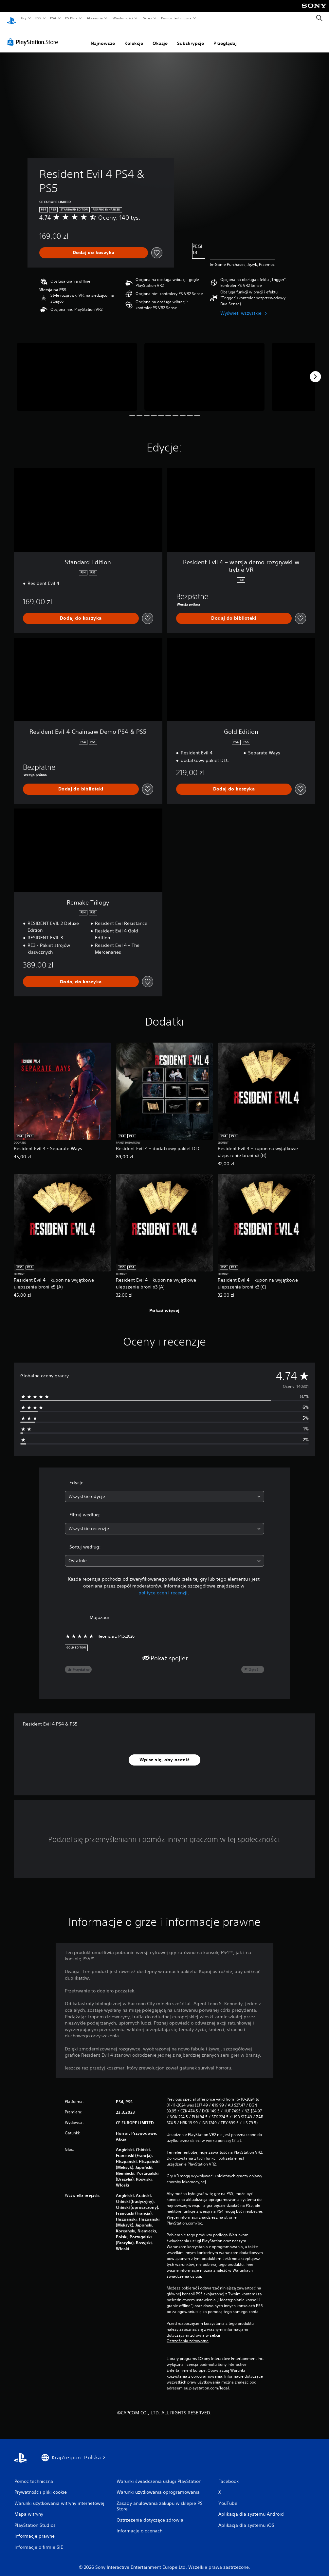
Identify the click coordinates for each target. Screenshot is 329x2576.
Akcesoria (95, 18)
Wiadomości (122, 18)
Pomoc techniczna (176, 18)
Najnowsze (103, 37)
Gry (24, 18)
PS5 (38, 18)
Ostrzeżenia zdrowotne (188, 2334)
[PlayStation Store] (34, 35)
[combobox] (164, 1490)
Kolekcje (133, 37)
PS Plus (71, 18)
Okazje (160, 37)
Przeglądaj (225, 37)
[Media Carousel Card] (77, 371)
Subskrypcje (190, 37)
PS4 (53, 18)
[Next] (315, 370)
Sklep (147, 18)
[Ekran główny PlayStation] (11, 18)
